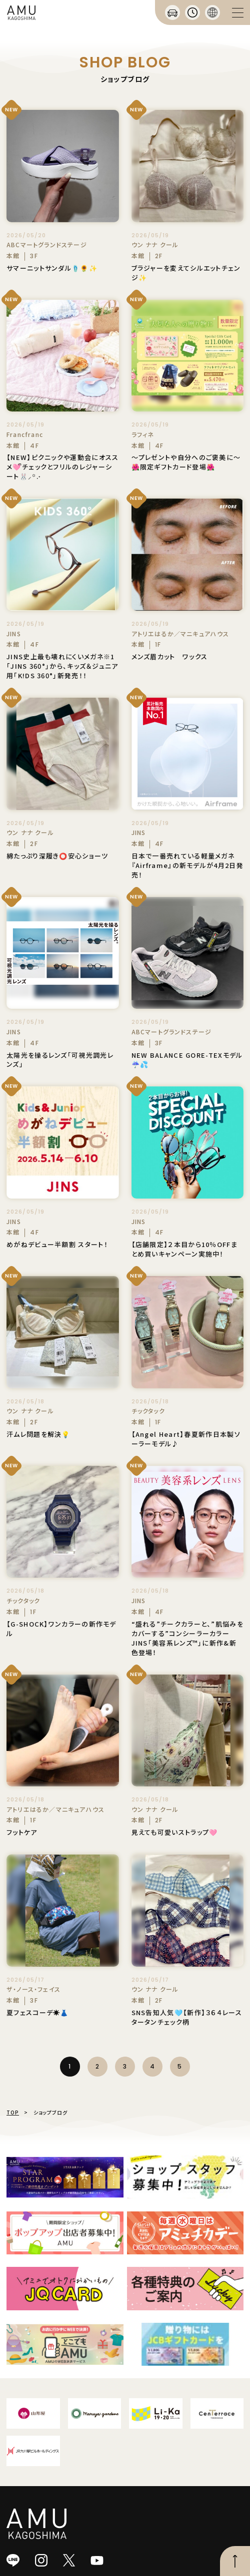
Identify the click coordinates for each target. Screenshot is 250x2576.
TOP (12, 2112)
